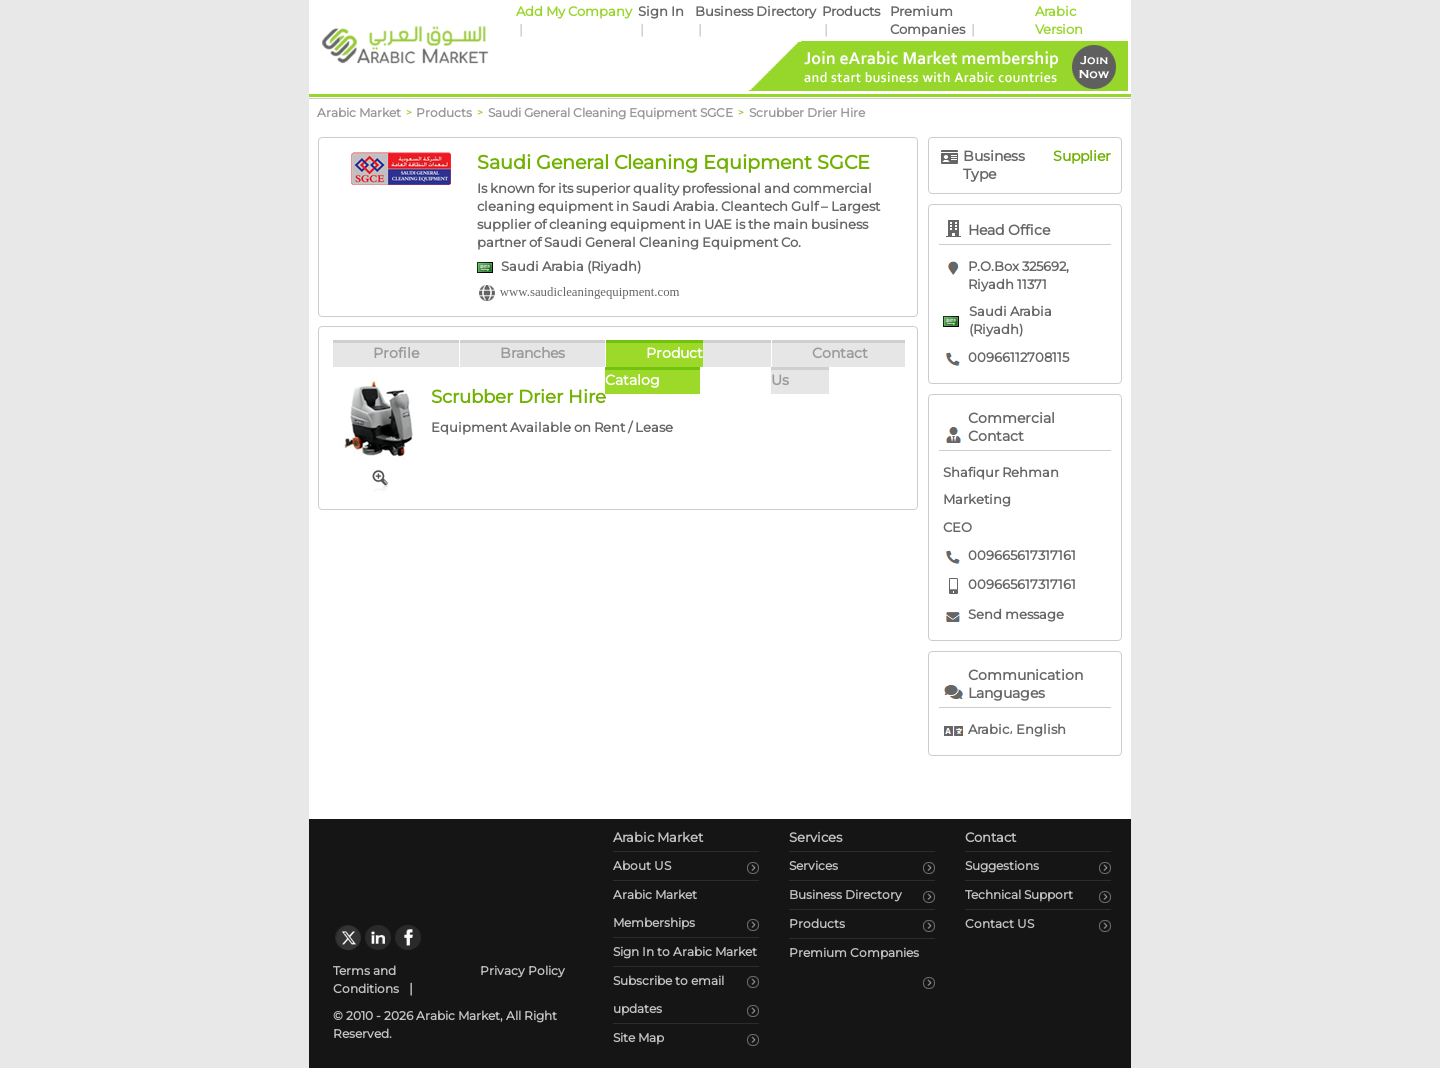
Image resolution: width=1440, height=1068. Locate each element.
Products (851, 11)
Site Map (638, 1037)
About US (642, 865)
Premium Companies (854, 952)
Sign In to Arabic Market (685, 951)
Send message (1016, 614)
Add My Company (574, 11)
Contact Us (819, 366)
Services (813, 865)
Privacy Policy (522, 970)
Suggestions (1002, 865)
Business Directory (755, 11)
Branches (532, 353)
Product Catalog (654, 366)
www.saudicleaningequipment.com (590, 292)
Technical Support (1019, 894)
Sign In (661, 11)
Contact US (999, 923)
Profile (396, 353)
